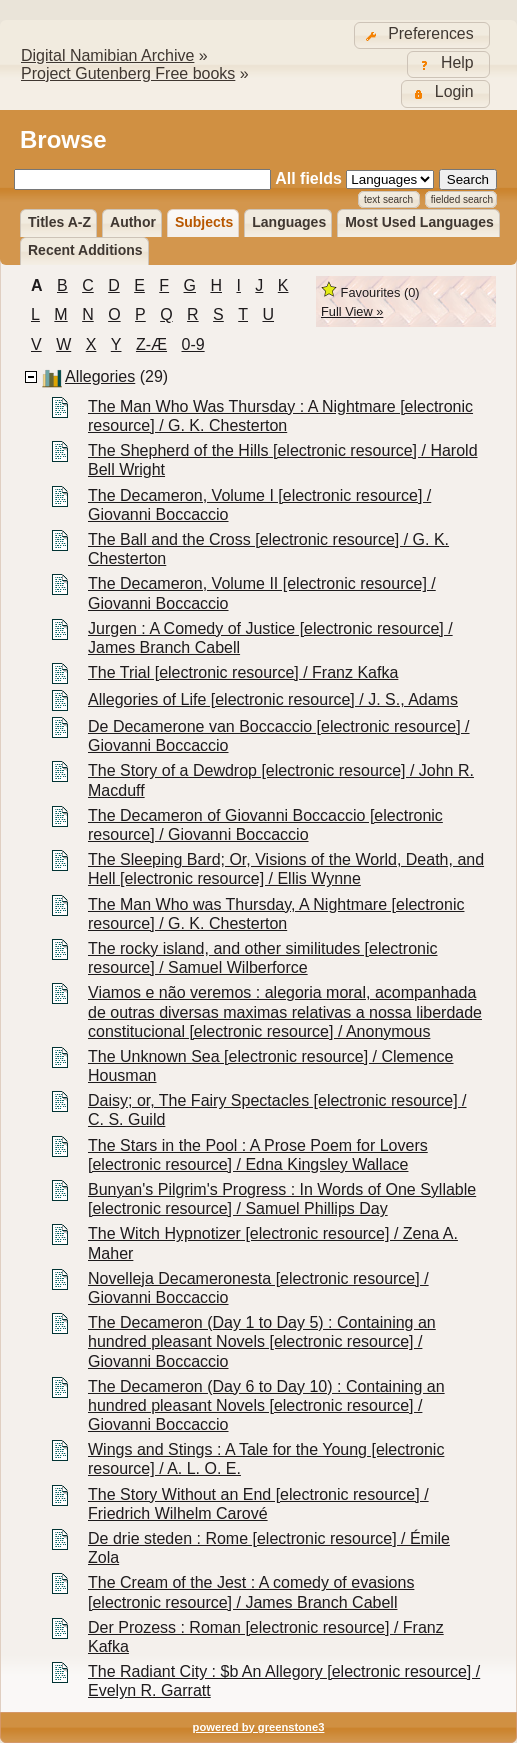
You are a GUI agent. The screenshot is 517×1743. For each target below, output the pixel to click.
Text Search (388, 199)
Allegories (100, 376)
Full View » (352, 311)
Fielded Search (462, 199)
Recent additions (85, 250)
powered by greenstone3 (259, 1727)
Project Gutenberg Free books (128, 73)
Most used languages (419, 222)
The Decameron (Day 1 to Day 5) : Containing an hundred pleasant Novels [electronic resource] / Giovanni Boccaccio (262, 1341)
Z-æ (151, 344)
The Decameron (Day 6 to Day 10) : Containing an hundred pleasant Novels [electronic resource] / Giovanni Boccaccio (266, 1405)
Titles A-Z (59, 222)
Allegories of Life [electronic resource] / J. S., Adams (273, 699)
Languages (289, 222)
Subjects (204, 222)
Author (133, 222)
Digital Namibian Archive (107, 55)
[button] (422, 35)
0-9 (193, 344)
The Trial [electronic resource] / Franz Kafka (243, 672)
